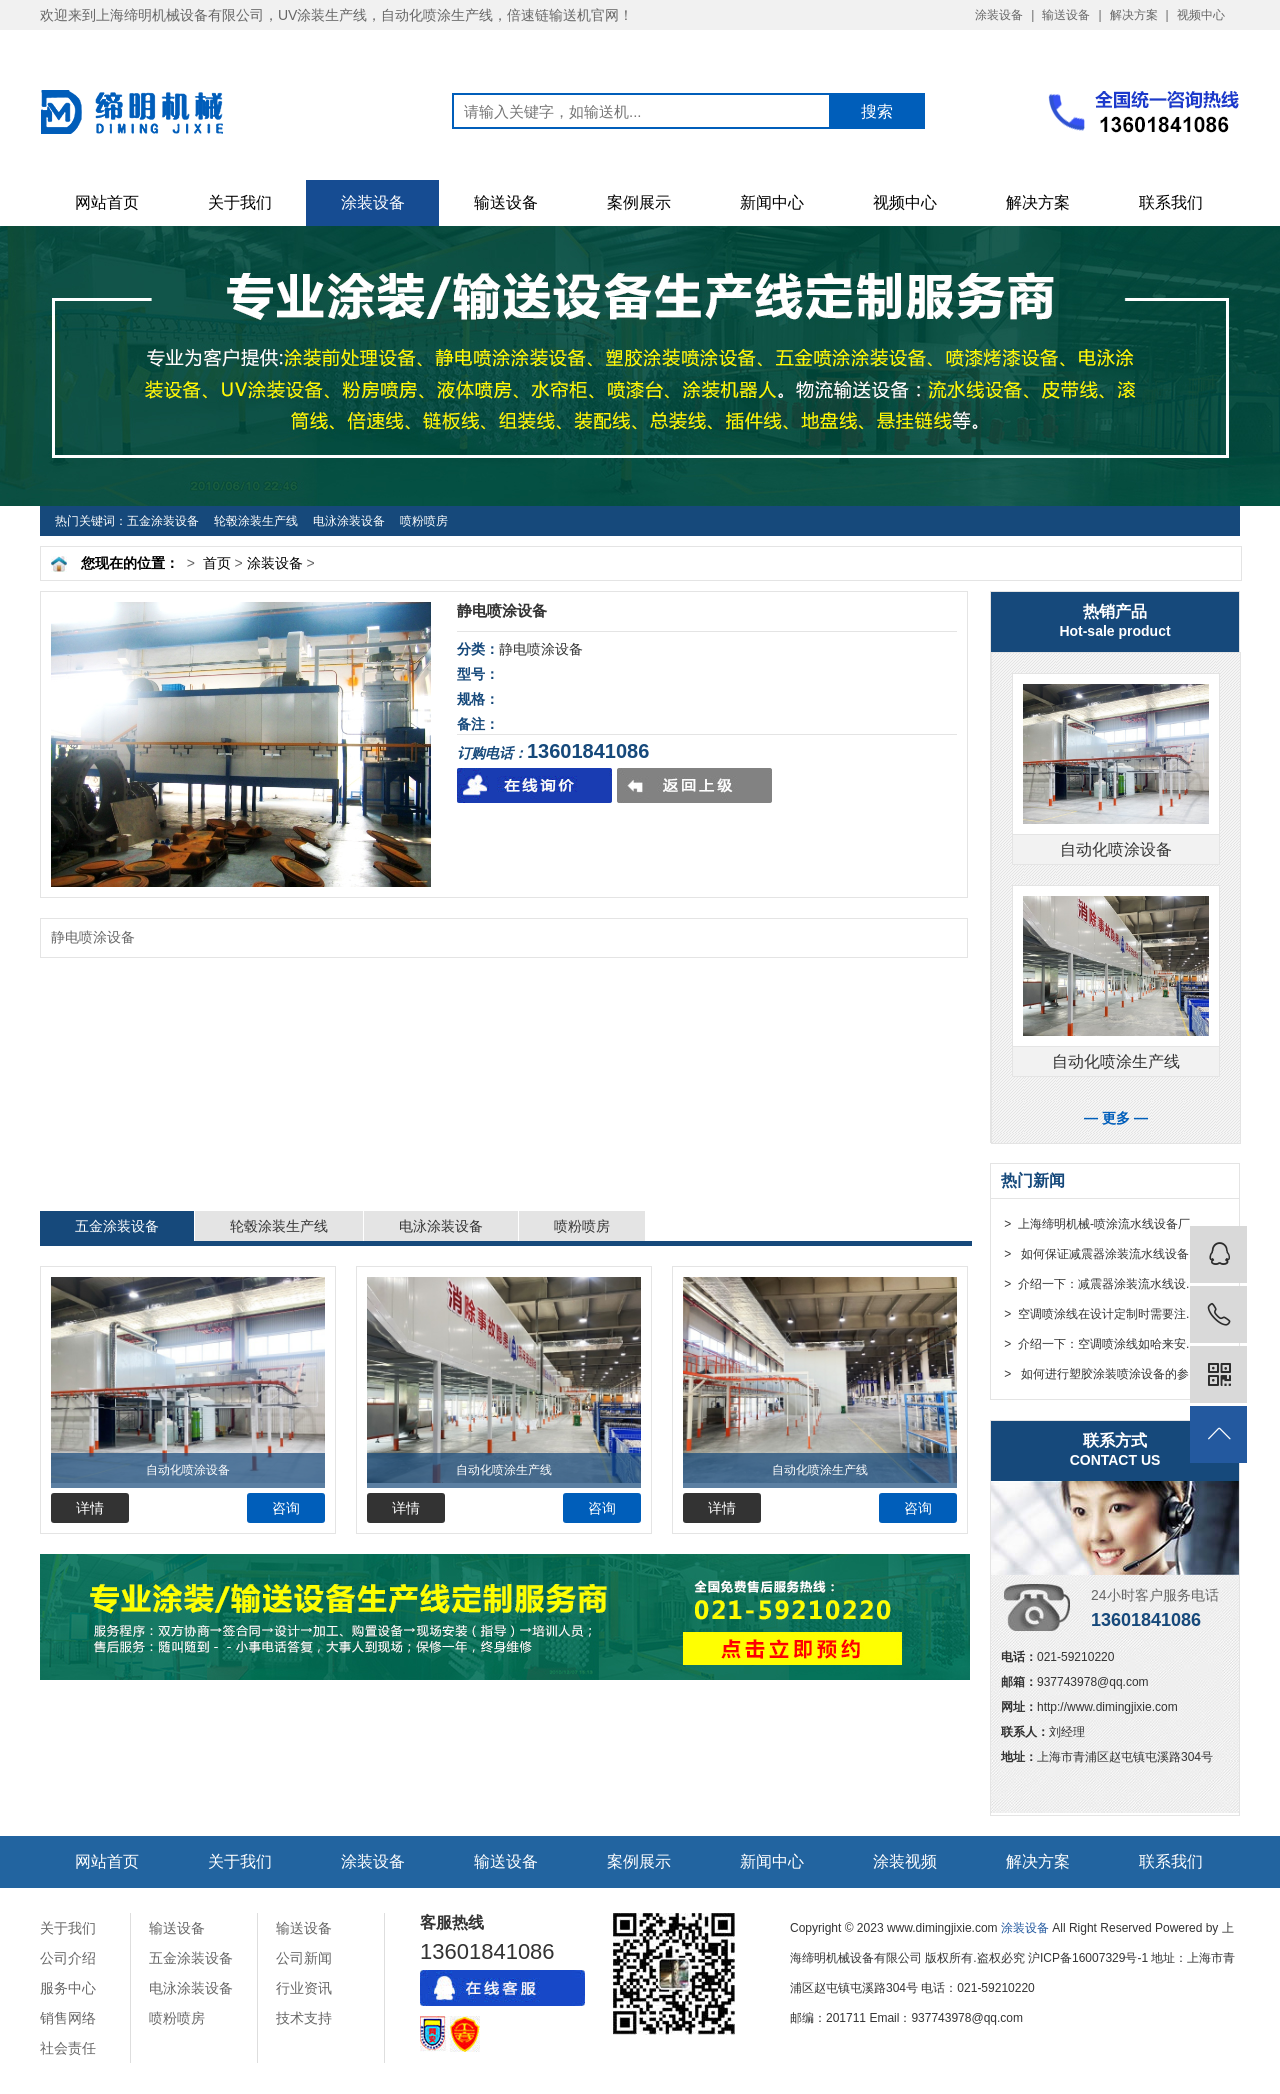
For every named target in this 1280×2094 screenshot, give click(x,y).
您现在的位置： (130, 563)
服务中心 (68, 1988)
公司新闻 (304, 1958)
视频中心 (1201, 15)
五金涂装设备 (163, 521)
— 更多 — (1116, 1118)
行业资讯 (304, 1988)
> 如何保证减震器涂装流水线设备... (1100, 1254)
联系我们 (1171, 202)
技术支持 (304, 2018)
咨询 (286, 1508)
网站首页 (107, 202)
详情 (90, 1508)
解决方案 (1134, 15)
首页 (217, 563)
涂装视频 (905, 1861)
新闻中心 (772, 202)
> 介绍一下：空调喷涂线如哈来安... (1098, 1344)
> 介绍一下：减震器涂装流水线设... (1098, 1284)
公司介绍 (68, 1958)
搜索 (877, 111)
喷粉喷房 (424, 521)
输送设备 (1066, 15)
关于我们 (240, 202)
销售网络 (68, 2018)
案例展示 (639, 202)
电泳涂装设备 (349, 521)
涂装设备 (999, 15)
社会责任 (68, 2048)
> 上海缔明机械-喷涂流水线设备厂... (1100, 1224)
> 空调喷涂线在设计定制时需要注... (1098, 1314)
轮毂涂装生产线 (256, 521)
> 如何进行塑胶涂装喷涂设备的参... (1100, 1374)
